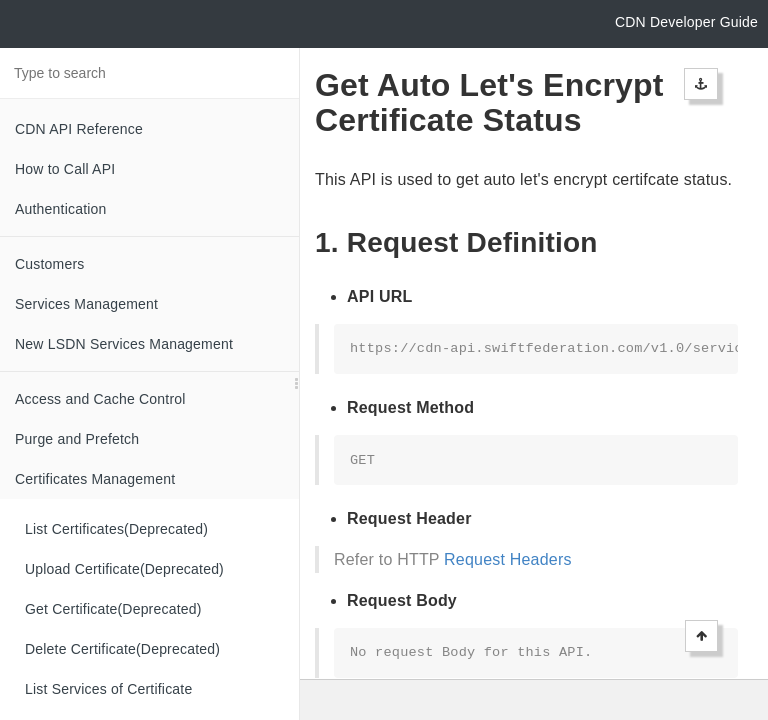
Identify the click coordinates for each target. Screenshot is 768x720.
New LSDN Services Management (124, 344)
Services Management (86, 304)
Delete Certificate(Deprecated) (122, 649)
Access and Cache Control (100, 399)
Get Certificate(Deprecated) (113, 609)
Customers (49, 264)
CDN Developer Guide (686, 22)
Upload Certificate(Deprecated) (124, 569)
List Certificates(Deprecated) (116, 529)
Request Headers (508, 559)
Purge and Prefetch (77, 439)
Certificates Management (95, 479)
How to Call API (65, 169)
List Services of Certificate (108, 689)
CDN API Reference (79, 129)
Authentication (61, 209)
